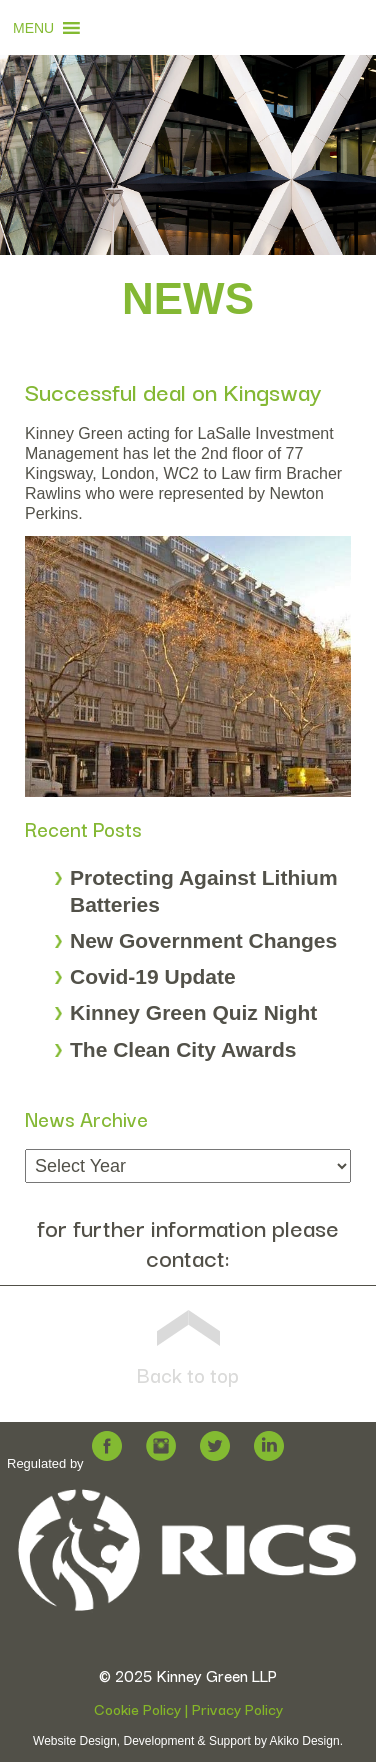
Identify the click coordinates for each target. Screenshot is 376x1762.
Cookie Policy (137, 1708)
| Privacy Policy (232, 1708)
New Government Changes (203, 940)
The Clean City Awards (183, 1049)
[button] (33, 28)
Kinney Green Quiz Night (193, 1012)
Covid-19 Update (153, 976)
